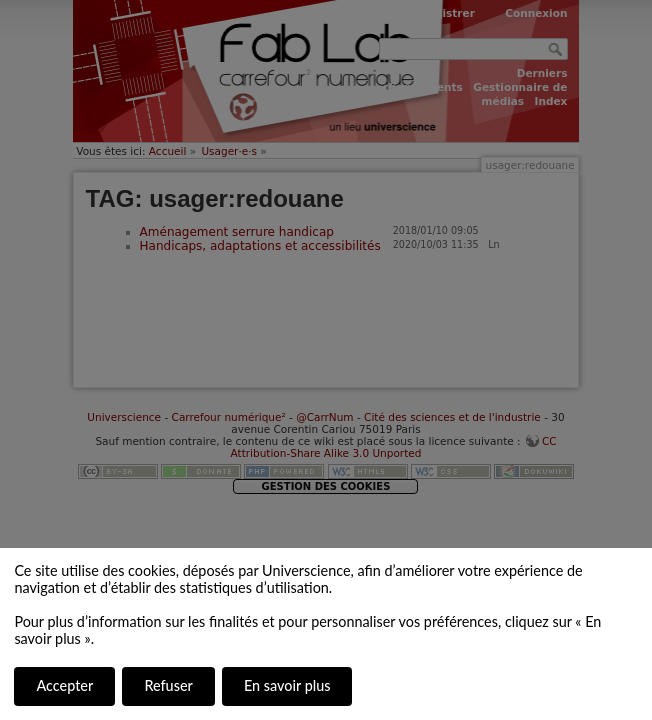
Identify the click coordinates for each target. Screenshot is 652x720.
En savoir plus (287, 685)
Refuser (168, 685)
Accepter (64, 685)
